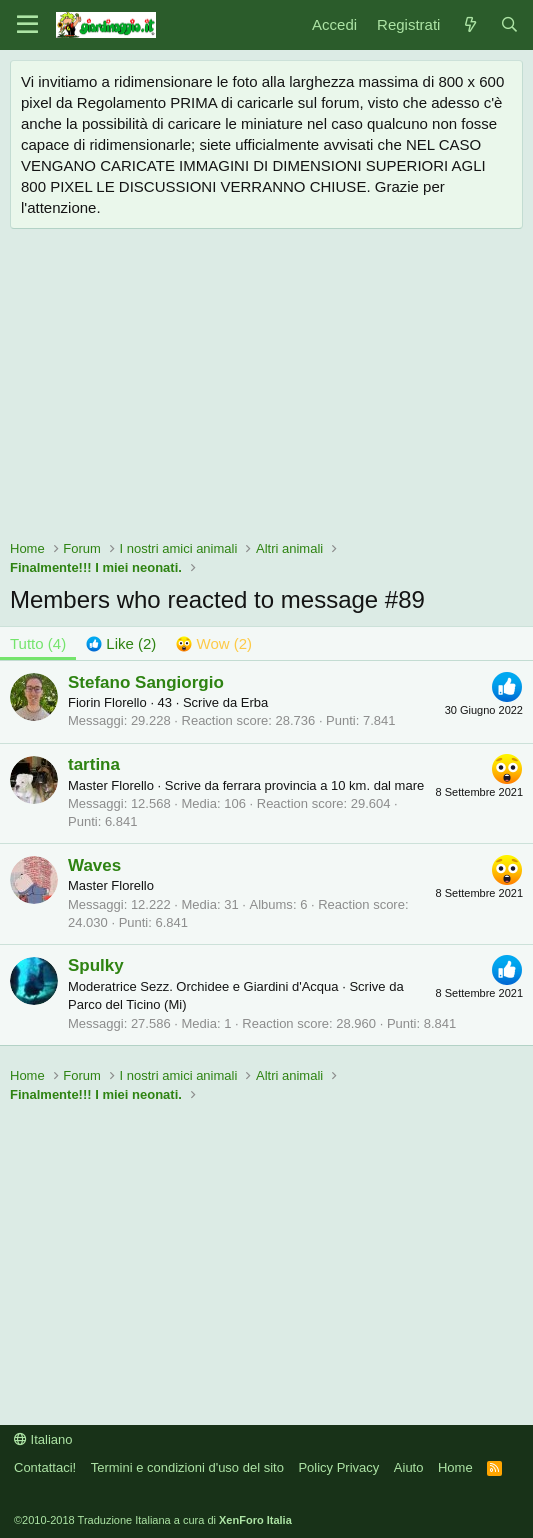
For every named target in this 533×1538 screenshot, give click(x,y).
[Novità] (469, 24)
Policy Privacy (338, 1467)
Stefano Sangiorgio (146, 682)
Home (455, 1467)
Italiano (43, 1439)
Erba (254, 702)
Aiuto (409, 1467)
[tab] (121, 643)
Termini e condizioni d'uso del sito (187, 1467)
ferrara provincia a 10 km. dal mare (324, 785)
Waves (94, 865)
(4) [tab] (38, 643)
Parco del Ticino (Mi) (127, 1004)
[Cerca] (509, 24)
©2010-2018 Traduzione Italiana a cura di (153, 1520)
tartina (94, 764)
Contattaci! (45, 1467)
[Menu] (27, 25)
